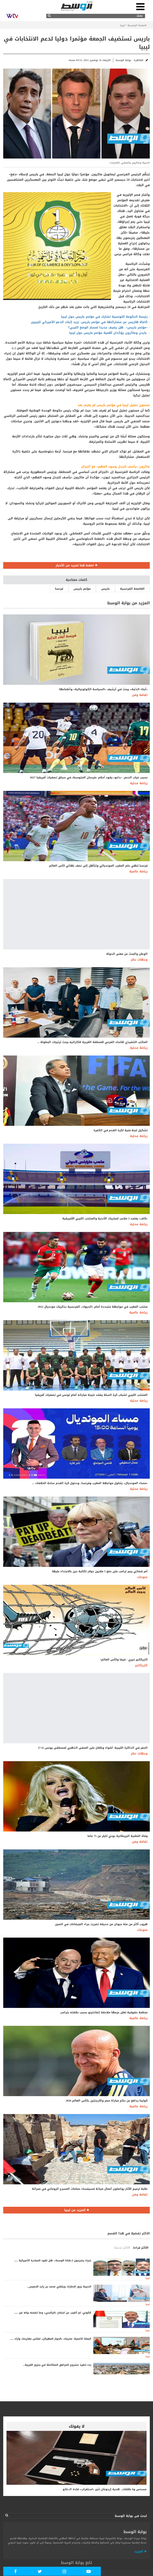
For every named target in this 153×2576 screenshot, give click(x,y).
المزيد (140, 2551)
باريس (105, 588)
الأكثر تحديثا (122, 2247)
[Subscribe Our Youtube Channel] (88, 2572)
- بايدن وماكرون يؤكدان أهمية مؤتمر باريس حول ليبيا (109, 333)
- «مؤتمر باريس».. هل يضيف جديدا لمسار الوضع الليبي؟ (109, 327)
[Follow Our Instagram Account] (64, 2572)
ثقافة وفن (140, 695)
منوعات (142, 1577)
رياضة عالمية (138, 871)
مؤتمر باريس (82, 588)
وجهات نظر (139, 960)
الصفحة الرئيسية (137, 25)
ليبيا (122, 25)
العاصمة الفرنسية (132, 588)
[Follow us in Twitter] (39, 2572)
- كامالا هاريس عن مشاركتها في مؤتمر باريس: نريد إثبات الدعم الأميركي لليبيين (90, 322)
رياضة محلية (139, 783)
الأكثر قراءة (140, 2247)
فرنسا (59, 588)
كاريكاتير (141, 1665)
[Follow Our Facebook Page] (15, 2572)
